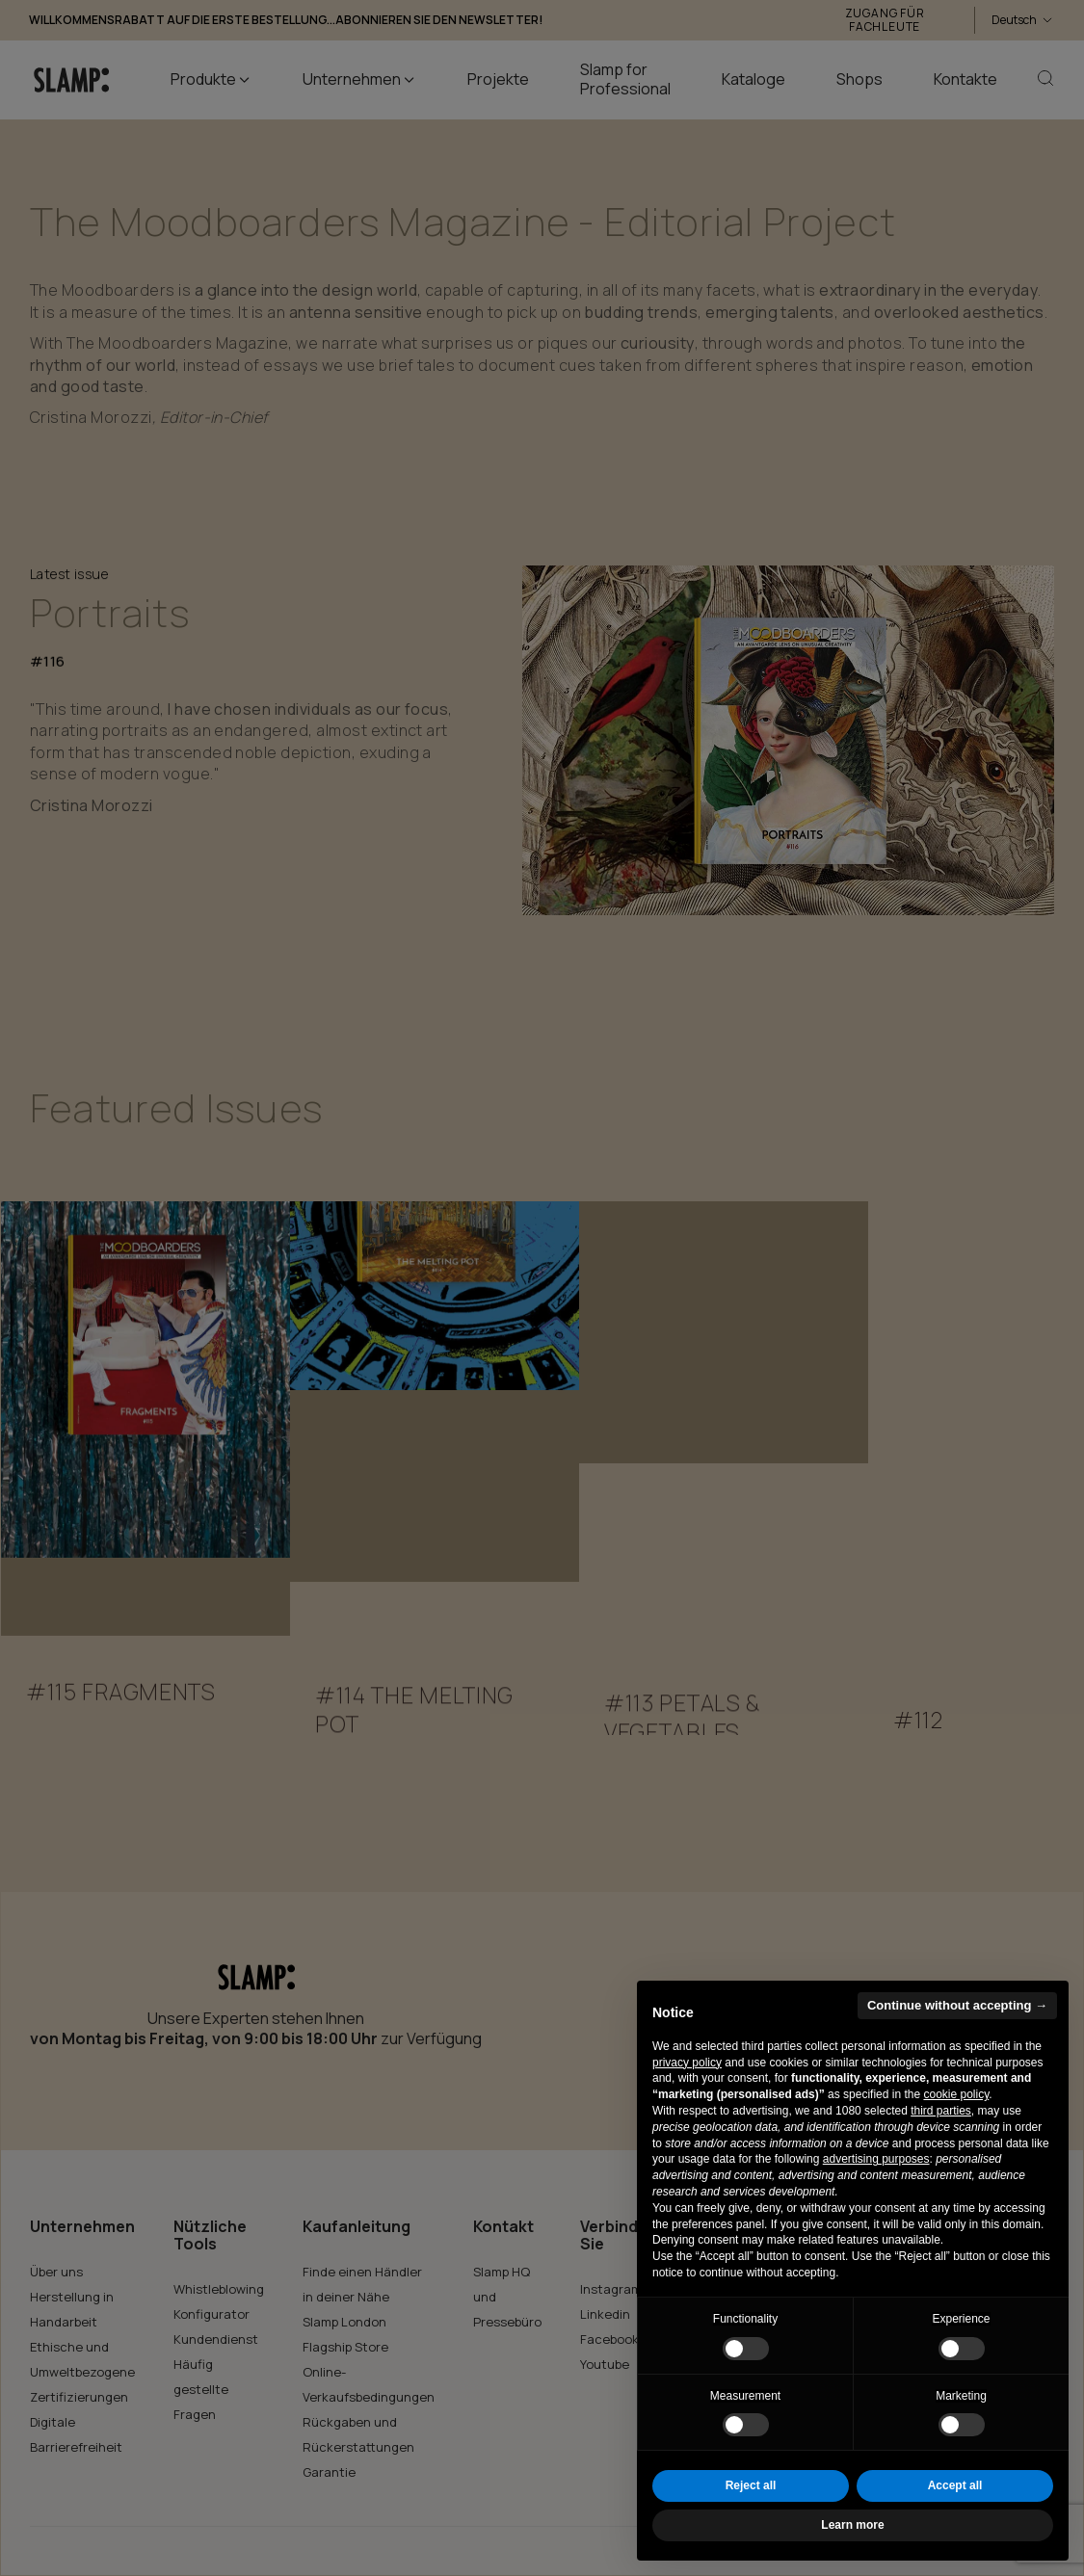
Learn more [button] (852, 2525)
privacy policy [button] (687, 2062)
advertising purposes (876, 2159)
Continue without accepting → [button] (957, 2005)
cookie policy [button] (956, 2094)
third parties (941, 2110)
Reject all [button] (751, 2485)
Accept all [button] (955, 2485)
